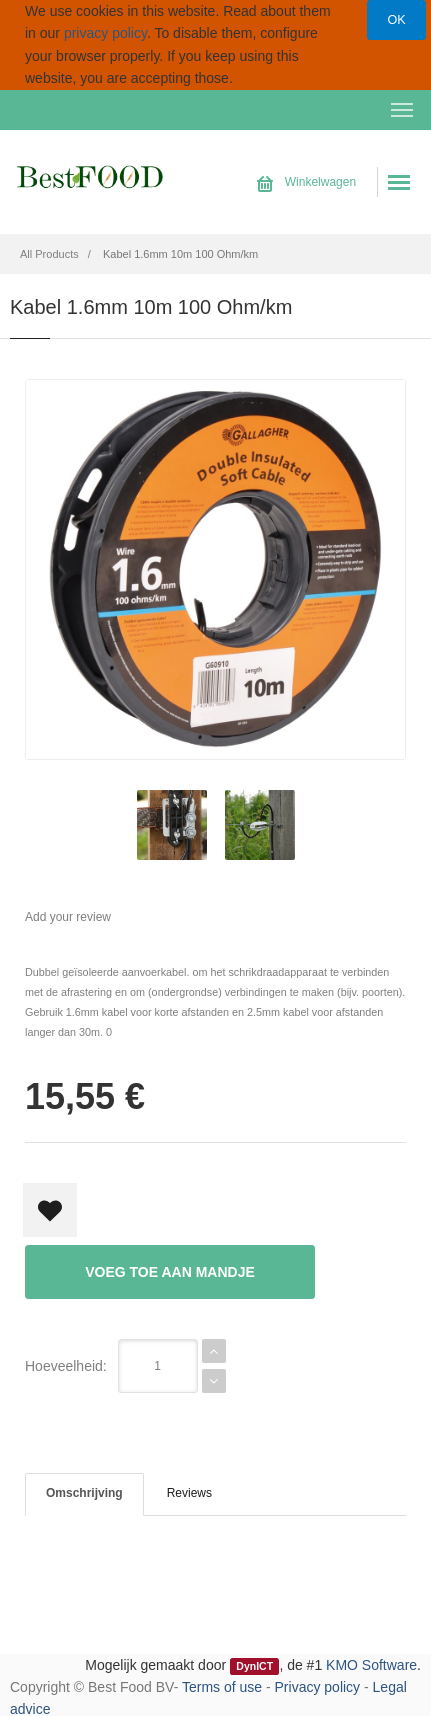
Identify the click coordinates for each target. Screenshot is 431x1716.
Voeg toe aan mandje (170, 1272)
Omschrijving (84, 1493)
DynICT (254, 1666)
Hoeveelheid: (66, 1366)
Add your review (68, 917)
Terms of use (222, 1687)
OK (396, 20)
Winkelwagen (306, 182)
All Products (49, 254)
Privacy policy (318, 1687)
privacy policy (105, 33)
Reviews (189, 1493)
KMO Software (371, 1665)
